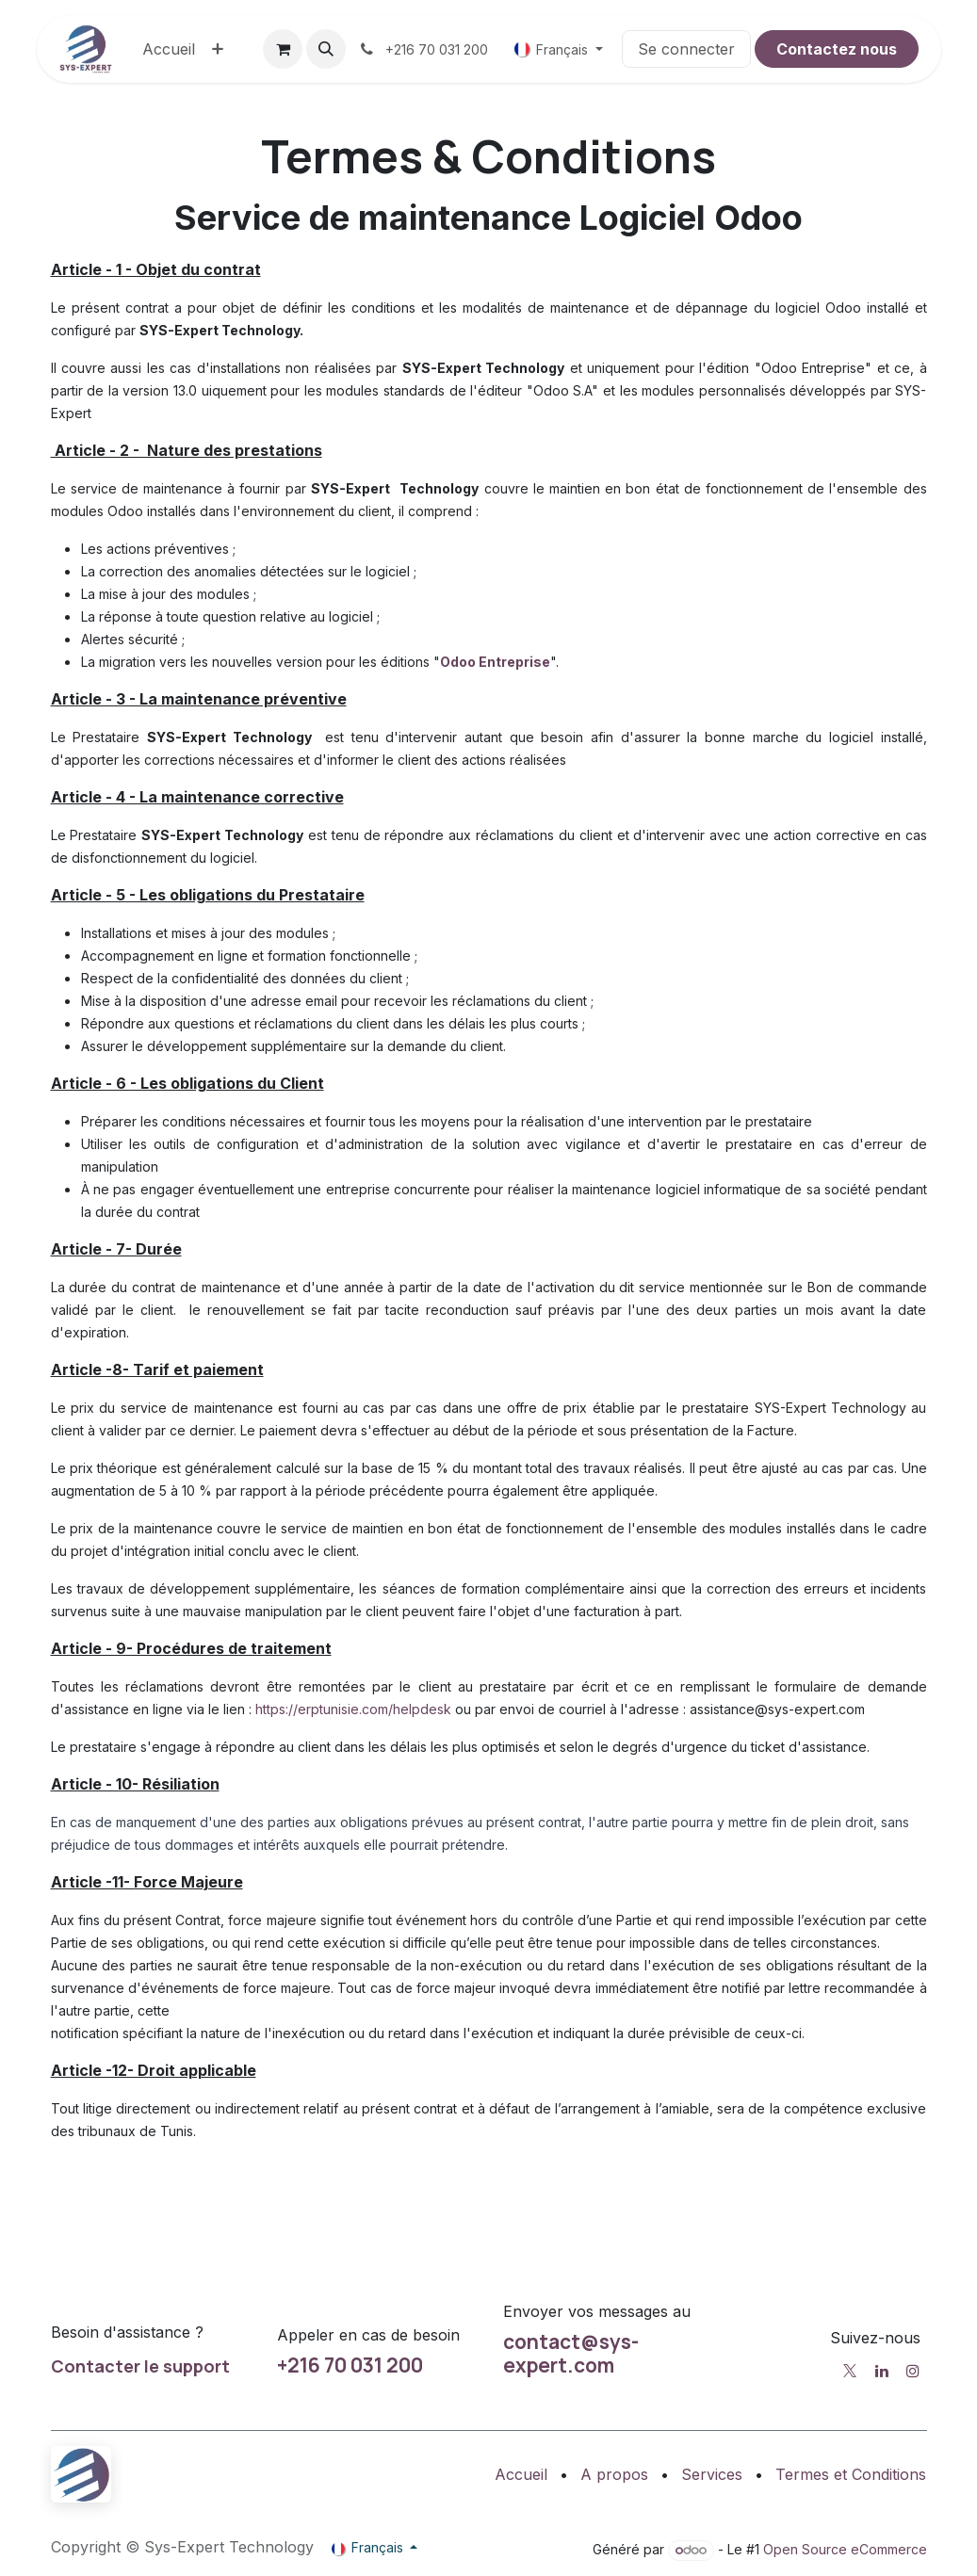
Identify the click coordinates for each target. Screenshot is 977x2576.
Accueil (521, 2474)
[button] (326, 49)
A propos (614, 2474)
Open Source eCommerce (845, 2549)
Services (711, 2474)
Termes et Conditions (850, 2474)
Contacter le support (140, 2366)
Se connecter (686, 49)
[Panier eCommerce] (282, 49)
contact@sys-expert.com (571, 2353)
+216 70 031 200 (350, 2365)
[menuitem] (169, 49)
